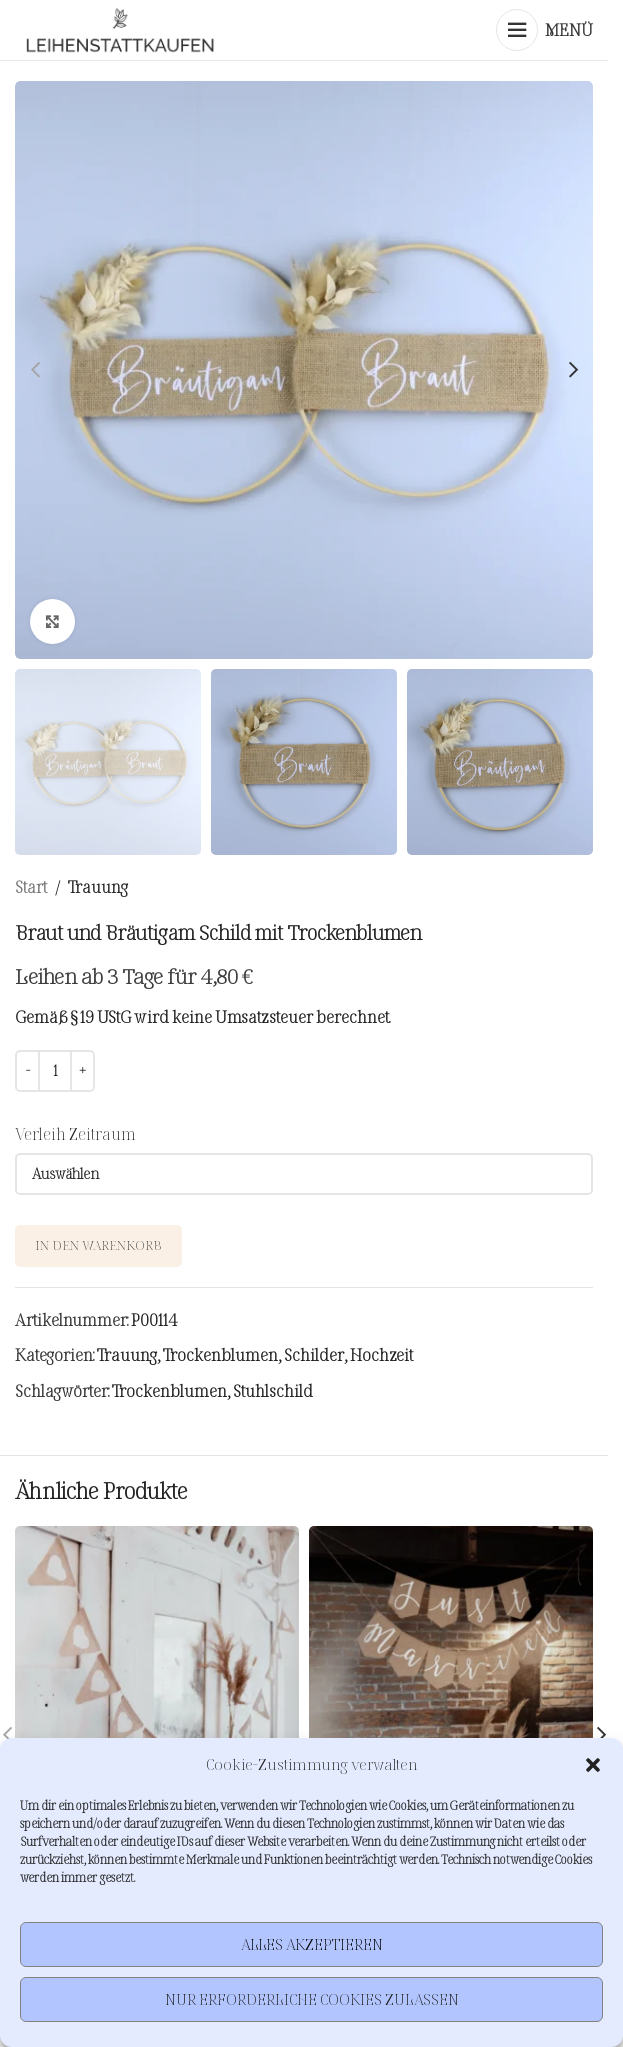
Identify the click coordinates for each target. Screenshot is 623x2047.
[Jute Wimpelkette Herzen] (157, 1668)
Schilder (314, 1355)
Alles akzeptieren (312, 1944)
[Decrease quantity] (27, 1071)
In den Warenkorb (98, 1245)
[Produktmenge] (55, 1071)
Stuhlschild (273, 1391)
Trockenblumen (220, 1355)
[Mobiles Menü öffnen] (544, 30)
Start (31, 887)
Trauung (98, 887)
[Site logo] (120, 30)
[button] (593, 1765)
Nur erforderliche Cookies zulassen (312, 1999)
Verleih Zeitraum (75, 1134)
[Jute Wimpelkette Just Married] (451, 1668)
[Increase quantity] (82, 1071)
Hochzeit (381, 1355)
